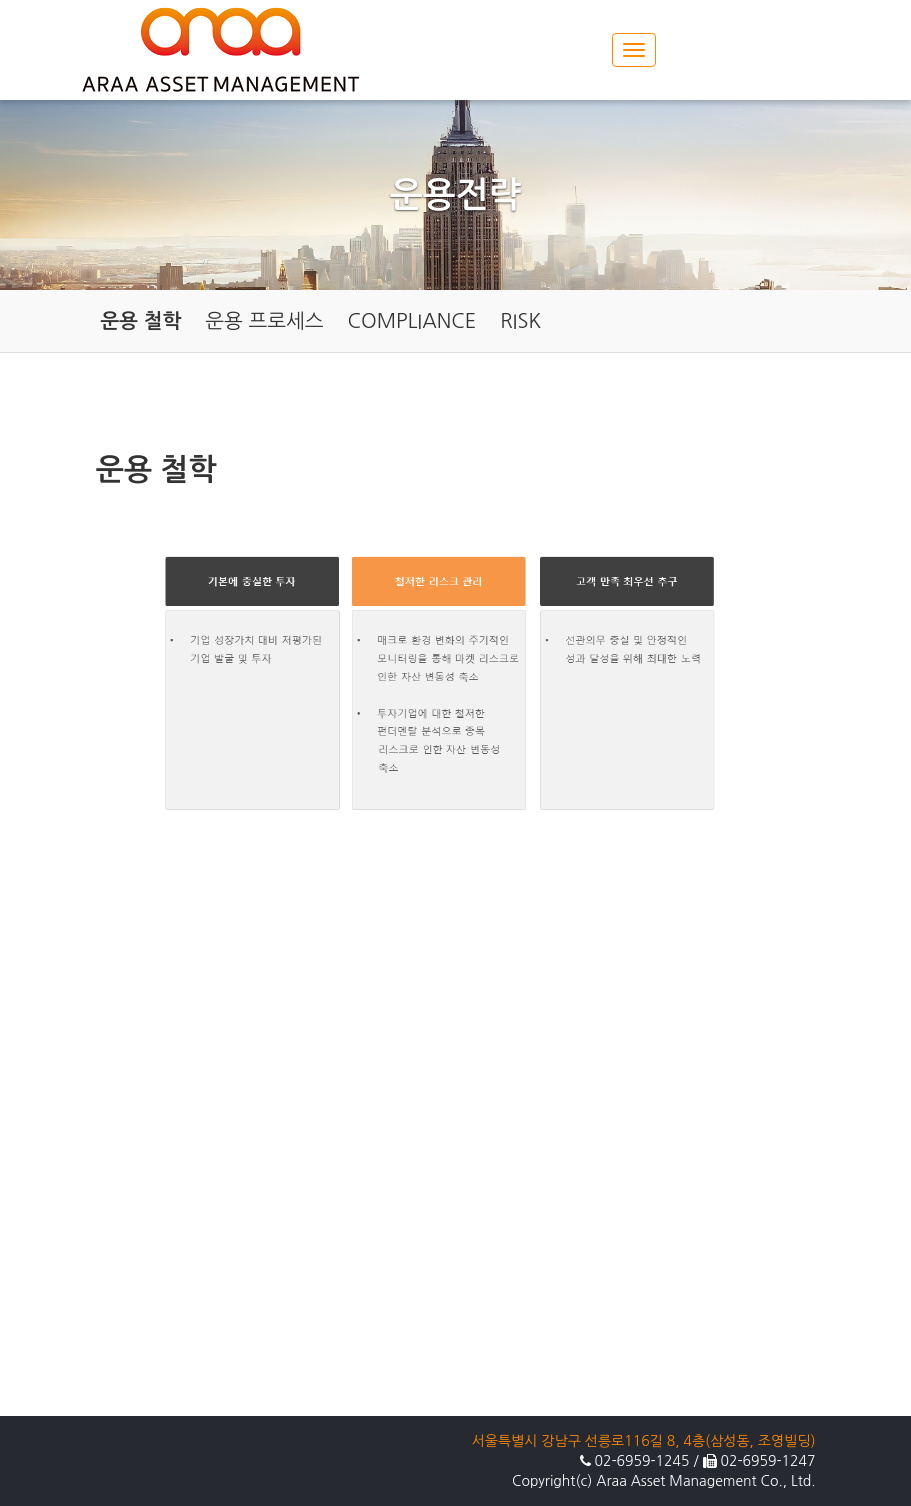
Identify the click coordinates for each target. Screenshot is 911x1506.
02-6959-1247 (767, 1461)
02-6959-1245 (642, 1461)
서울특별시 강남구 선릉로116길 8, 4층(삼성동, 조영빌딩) (644, 1441)
